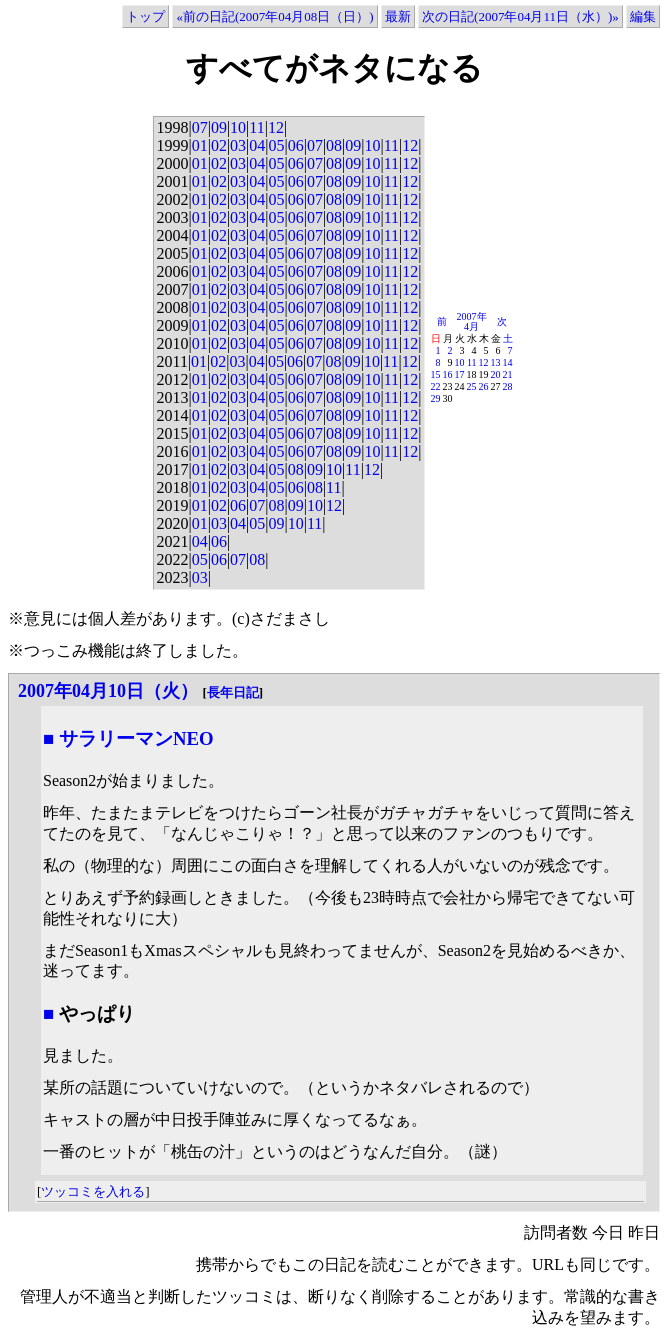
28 (508, 386)
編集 (643, 16)
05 (276, 145)
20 (496, 374)
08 (334, 145)
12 (276, 127)
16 (448, 374)
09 (219, 127)
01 (200, 145)
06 (296, 145)
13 (496, 362)
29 (436, 398)
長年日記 (233, 692)
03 (238, 145)
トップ (145, 16)
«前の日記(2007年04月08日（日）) (274, 16)
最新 (398, 16)
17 (460, 374)
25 (472, 386)
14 (508, 362)
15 (436, 374)
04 (257, 145)
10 (238, 127)
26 (484, 386)
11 (256, 127)
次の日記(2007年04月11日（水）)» (520, 16)
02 (219, 145)
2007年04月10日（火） (108, 691)
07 (200, 127)
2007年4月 (472, 321)
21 (508, 374)
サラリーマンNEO (136, 738)
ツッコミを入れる (93, 1191)
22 (436, 386)
